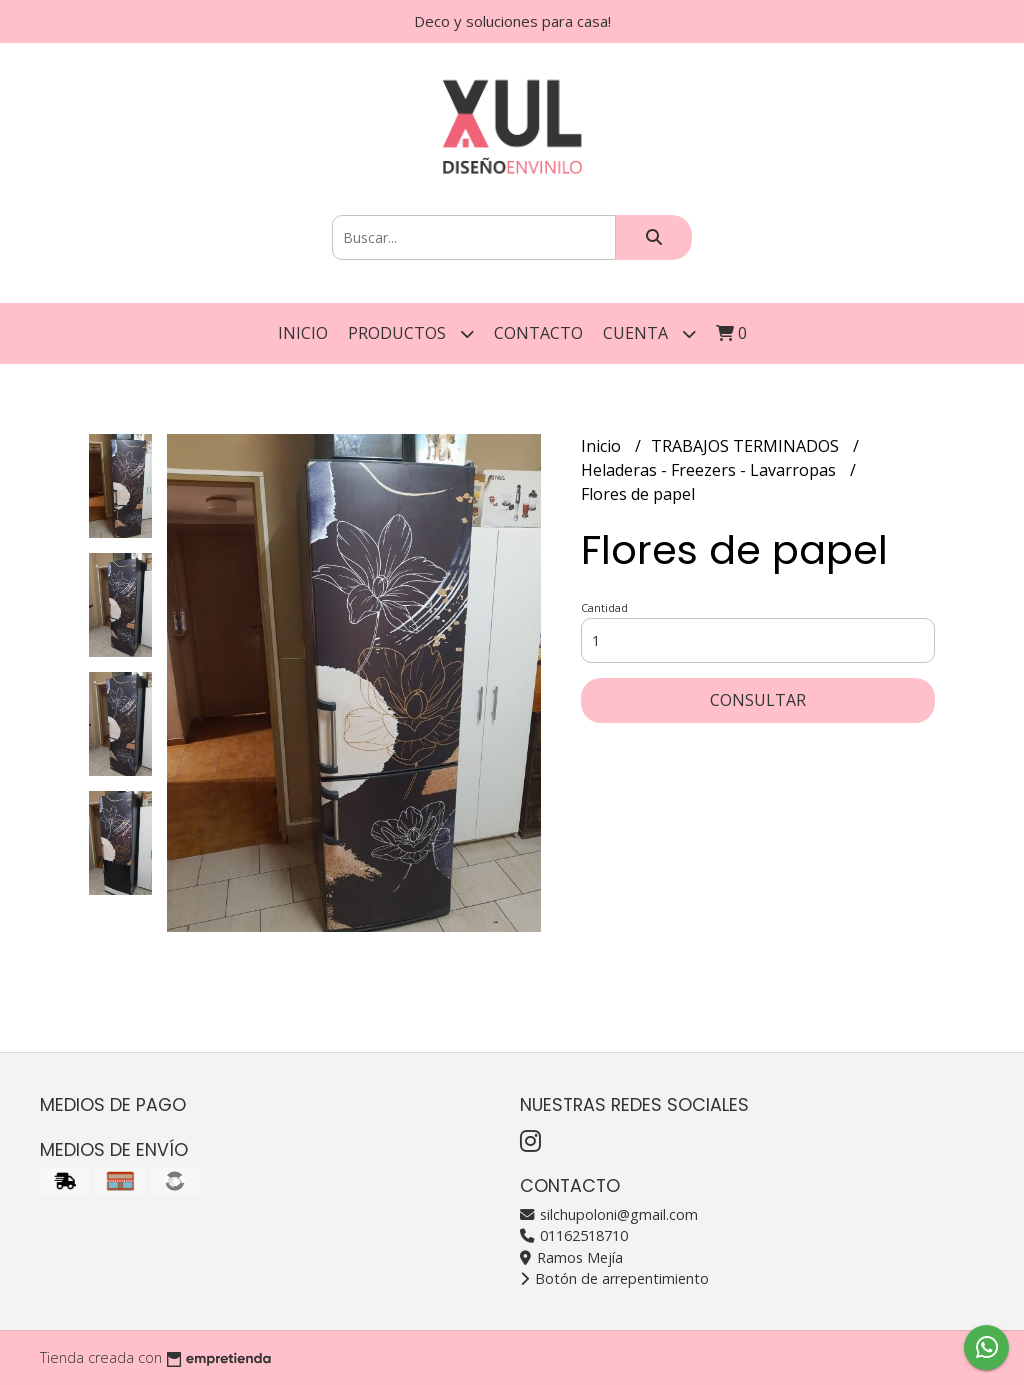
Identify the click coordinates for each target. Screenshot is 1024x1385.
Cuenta (649, 333)
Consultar (758, 700)
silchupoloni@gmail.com (609, 1214)
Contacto (538, 333)
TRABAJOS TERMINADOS (747, 446)
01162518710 (574, 1235)
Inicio (303, 333)
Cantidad (604, 607)
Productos (411, 333)
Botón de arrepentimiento (614, 1278)
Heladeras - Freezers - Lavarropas (710, 470)
